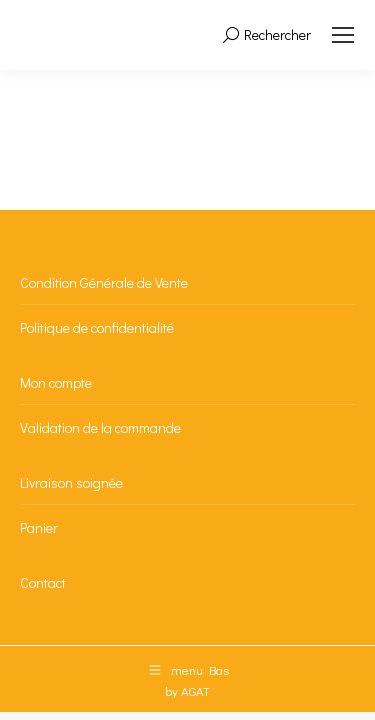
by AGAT (187, 690)
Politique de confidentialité (97, 327)
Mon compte (56, 382)
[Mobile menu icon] (343, 35)
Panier (39, 527)
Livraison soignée (71, 482)
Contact (43, 582)
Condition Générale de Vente (104, 282)
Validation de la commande (100, 427)
